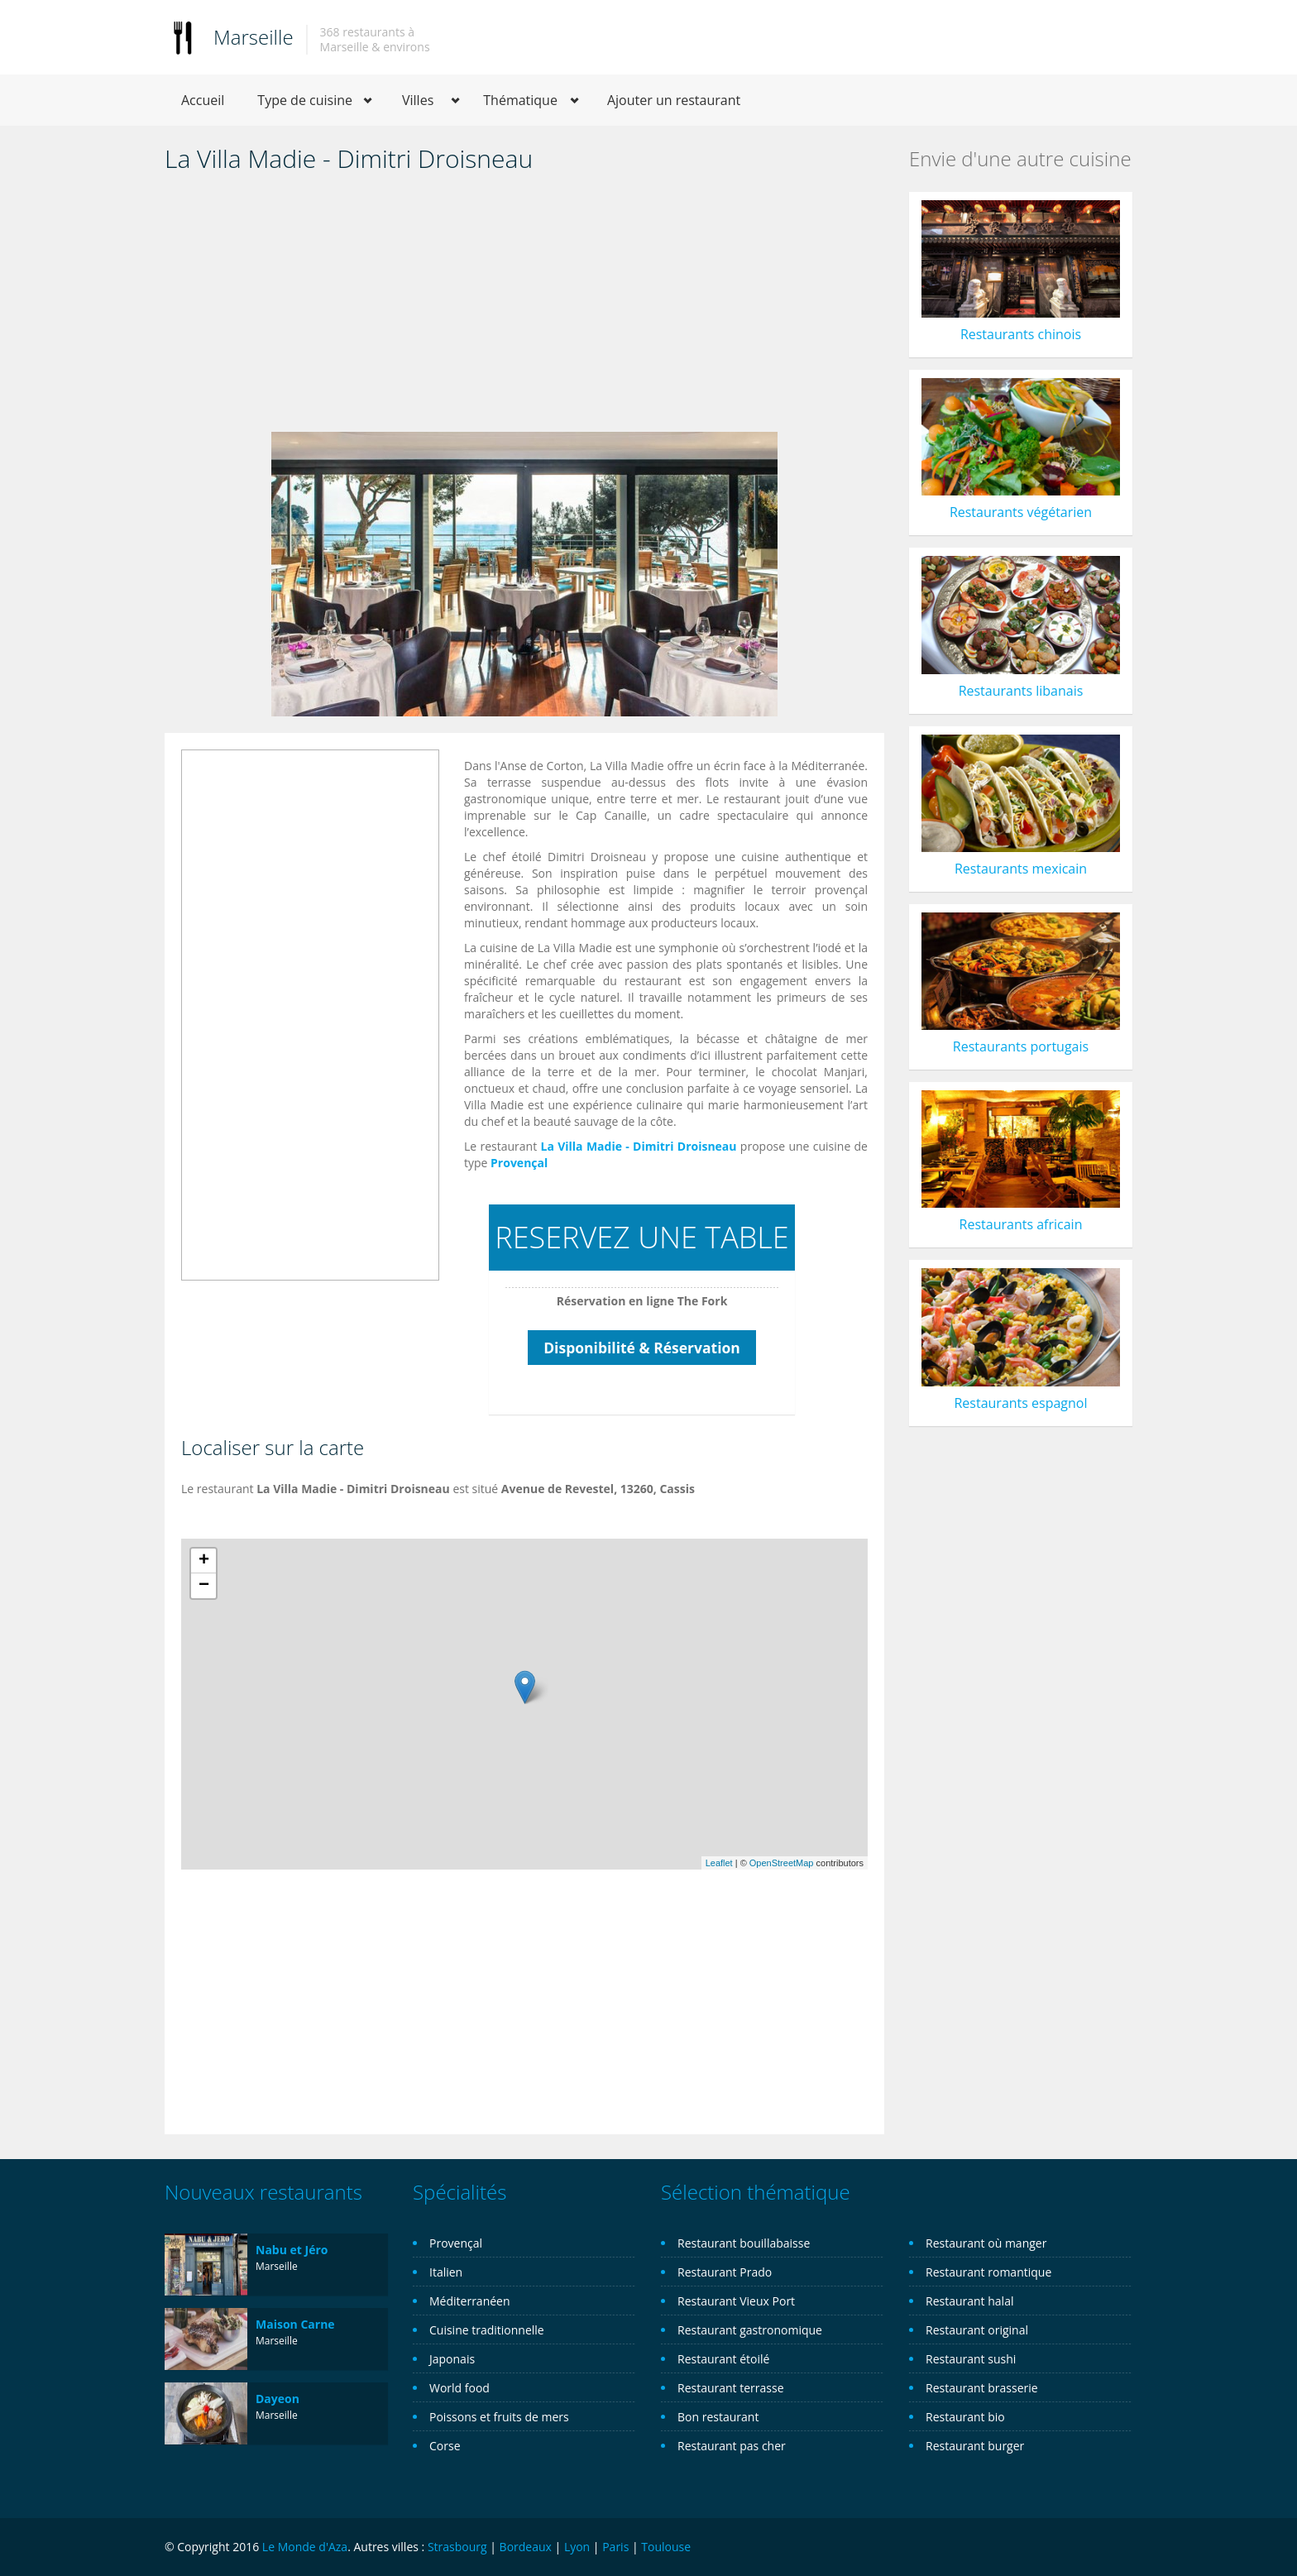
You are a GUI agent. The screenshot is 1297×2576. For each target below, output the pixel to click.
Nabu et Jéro (292, 2250)
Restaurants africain (1021, 1224)
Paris (615, 2546)
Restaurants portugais (1021, 1046)
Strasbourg (457, 2546)
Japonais (452, 2359)
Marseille (253, 36)
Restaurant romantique (988, 2272)
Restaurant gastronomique (749, 2330)
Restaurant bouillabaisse (743, 2243)
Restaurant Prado (724, 2272)
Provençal (519, 1163)
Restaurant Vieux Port (736, 2301)
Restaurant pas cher (731, 2446)
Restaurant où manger (986, 2243)
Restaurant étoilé (723, 2359)
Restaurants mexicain (1021, 868)
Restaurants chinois (1020, 334)
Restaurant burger (975, 2446)
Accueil (202, 100)
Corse (445, 2446)
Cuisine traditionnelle (486, 2330)
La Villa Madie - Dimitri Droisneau (639, 1146)
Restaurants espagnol (1020, 1403)
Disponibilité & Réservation (641, 1347)
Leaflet (719, 1863)
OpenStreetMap (781, 1863)
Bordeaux (526, 2546)
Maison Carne (295, 2324)
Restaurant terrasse (730, 2388)
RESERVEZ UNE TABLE (641, 1237)
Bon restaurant (718, 2417)
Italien (445, 2272)
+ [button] (204, 1561)
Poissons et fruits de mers (499, 2417)
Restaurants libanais (1021, 691)
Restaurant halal (969, 2301)
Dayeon (277, 2398)
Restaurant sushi (971, 2359)
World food (459, 2388)
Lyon (577, 2546)
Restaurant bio (965, 2417)
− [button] (204, 1585)
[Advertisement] (524, 308)
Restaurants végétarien (1021, 512)
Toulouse (666, 2546)
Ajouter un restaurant (673, 100)
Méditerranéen (469, 2301)
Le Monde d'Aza (304, 2546)
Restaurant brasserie (982, 2388)
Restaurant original (977, 2330)
